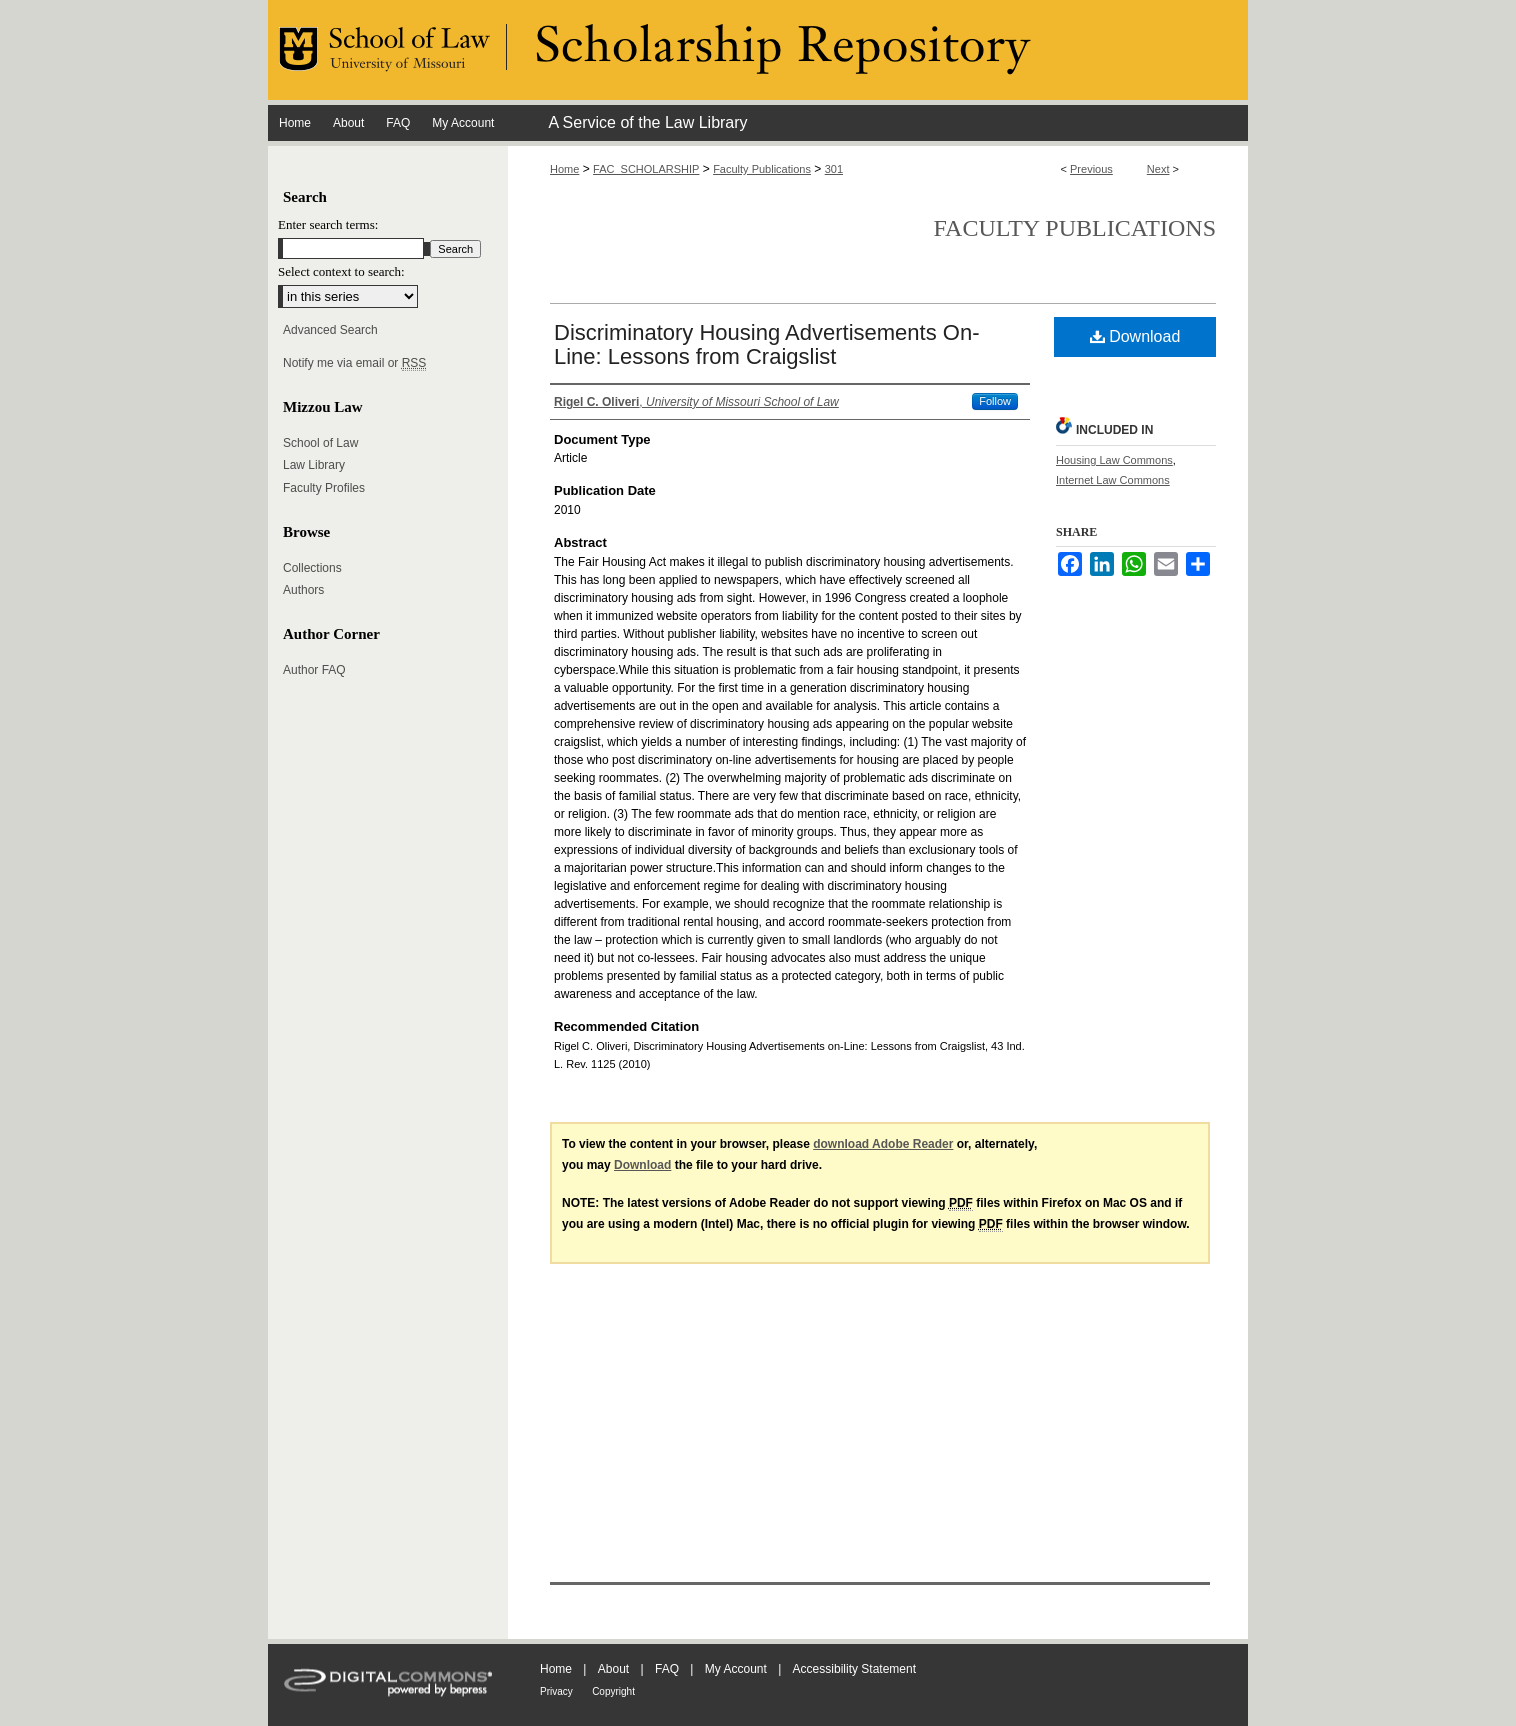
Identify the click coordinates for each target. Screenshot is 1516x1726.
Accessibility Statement (854, 1669)
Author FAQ (314, 670)
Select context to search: (341, 271)
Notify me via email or (354, 363)
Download (1135, 336)
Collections (312, 568)
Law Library (314, 465)
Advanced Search (330, 330)
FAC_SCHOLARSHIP (646, 169)
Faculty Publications (762, 169)
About (613, 1669)
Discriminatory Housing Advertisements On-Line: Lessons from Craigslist (766, 344)
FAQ (667, 1669)
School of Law (320, 443)
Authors (303, 590)
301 (834, 169)
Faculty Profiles (324, 488)
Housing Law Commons (1114, 460)
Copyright (613, 1691)
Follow (995, 401)
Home (564, 169)
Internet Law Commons (1113, 480)
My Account (736, 1669)
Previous (1091, 169)
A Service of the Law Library (647, 122)
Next (1158, 169)
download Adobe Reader (883, 1144)
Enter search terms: (328, 224)
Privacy (556, 1691)
